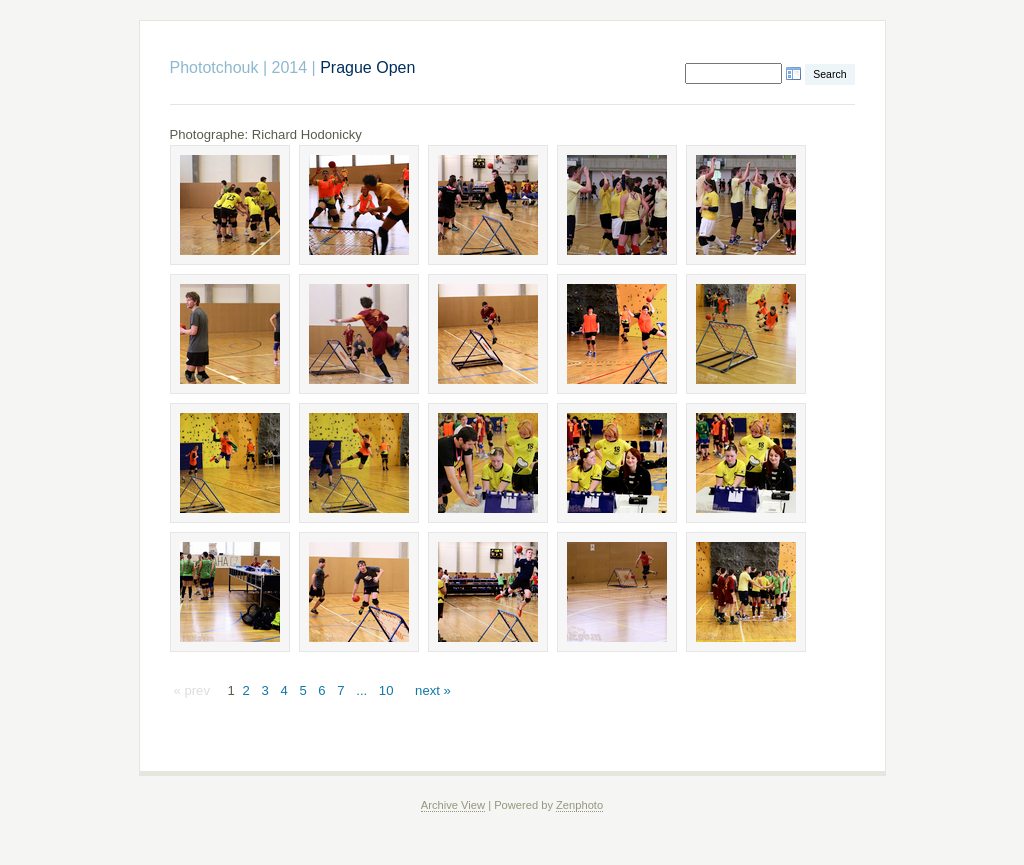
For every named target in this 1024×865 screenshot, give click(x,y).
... (361, 690)
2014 (290, 67)
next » (433, 690)
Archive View (453, 805)
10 (386, 690)
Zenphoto (579, 805)
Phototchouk (214, 67)
